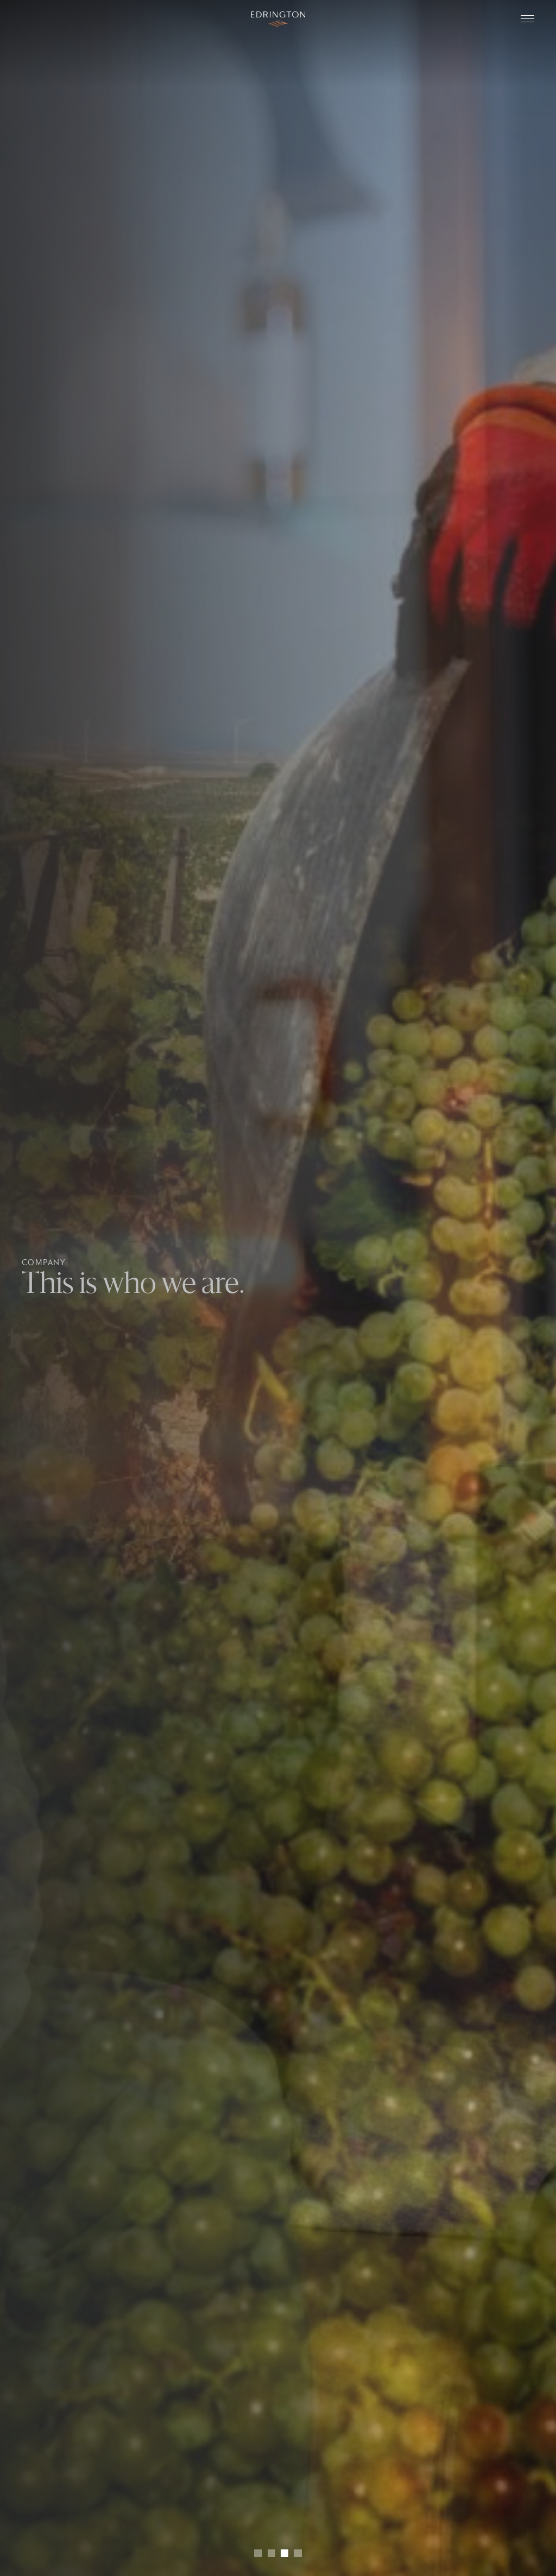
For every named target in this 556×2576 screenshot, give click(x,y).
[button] (257, 2553)
